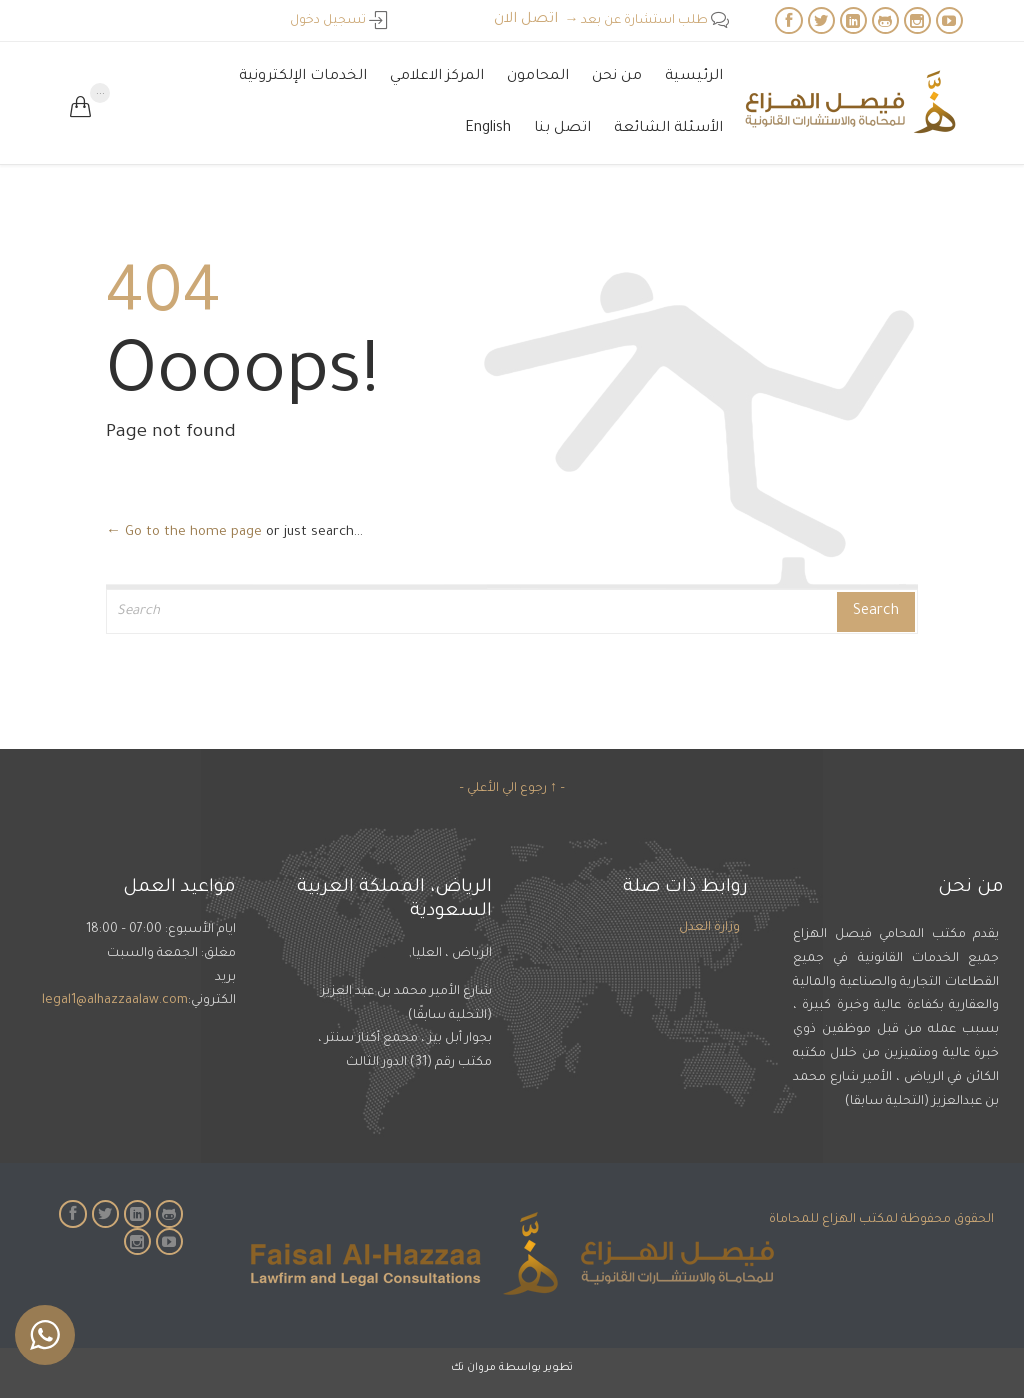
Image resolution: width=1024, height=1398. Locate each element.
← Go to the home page (184, 532)
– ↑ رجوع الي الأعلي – (512, 789)
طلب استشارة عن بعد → (646, 21)
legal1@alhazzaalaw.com (115, 1001)
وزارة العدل (709, 928)
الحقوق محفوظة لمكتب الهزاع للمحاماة (881, 1220)
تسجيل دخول (338, 21)
